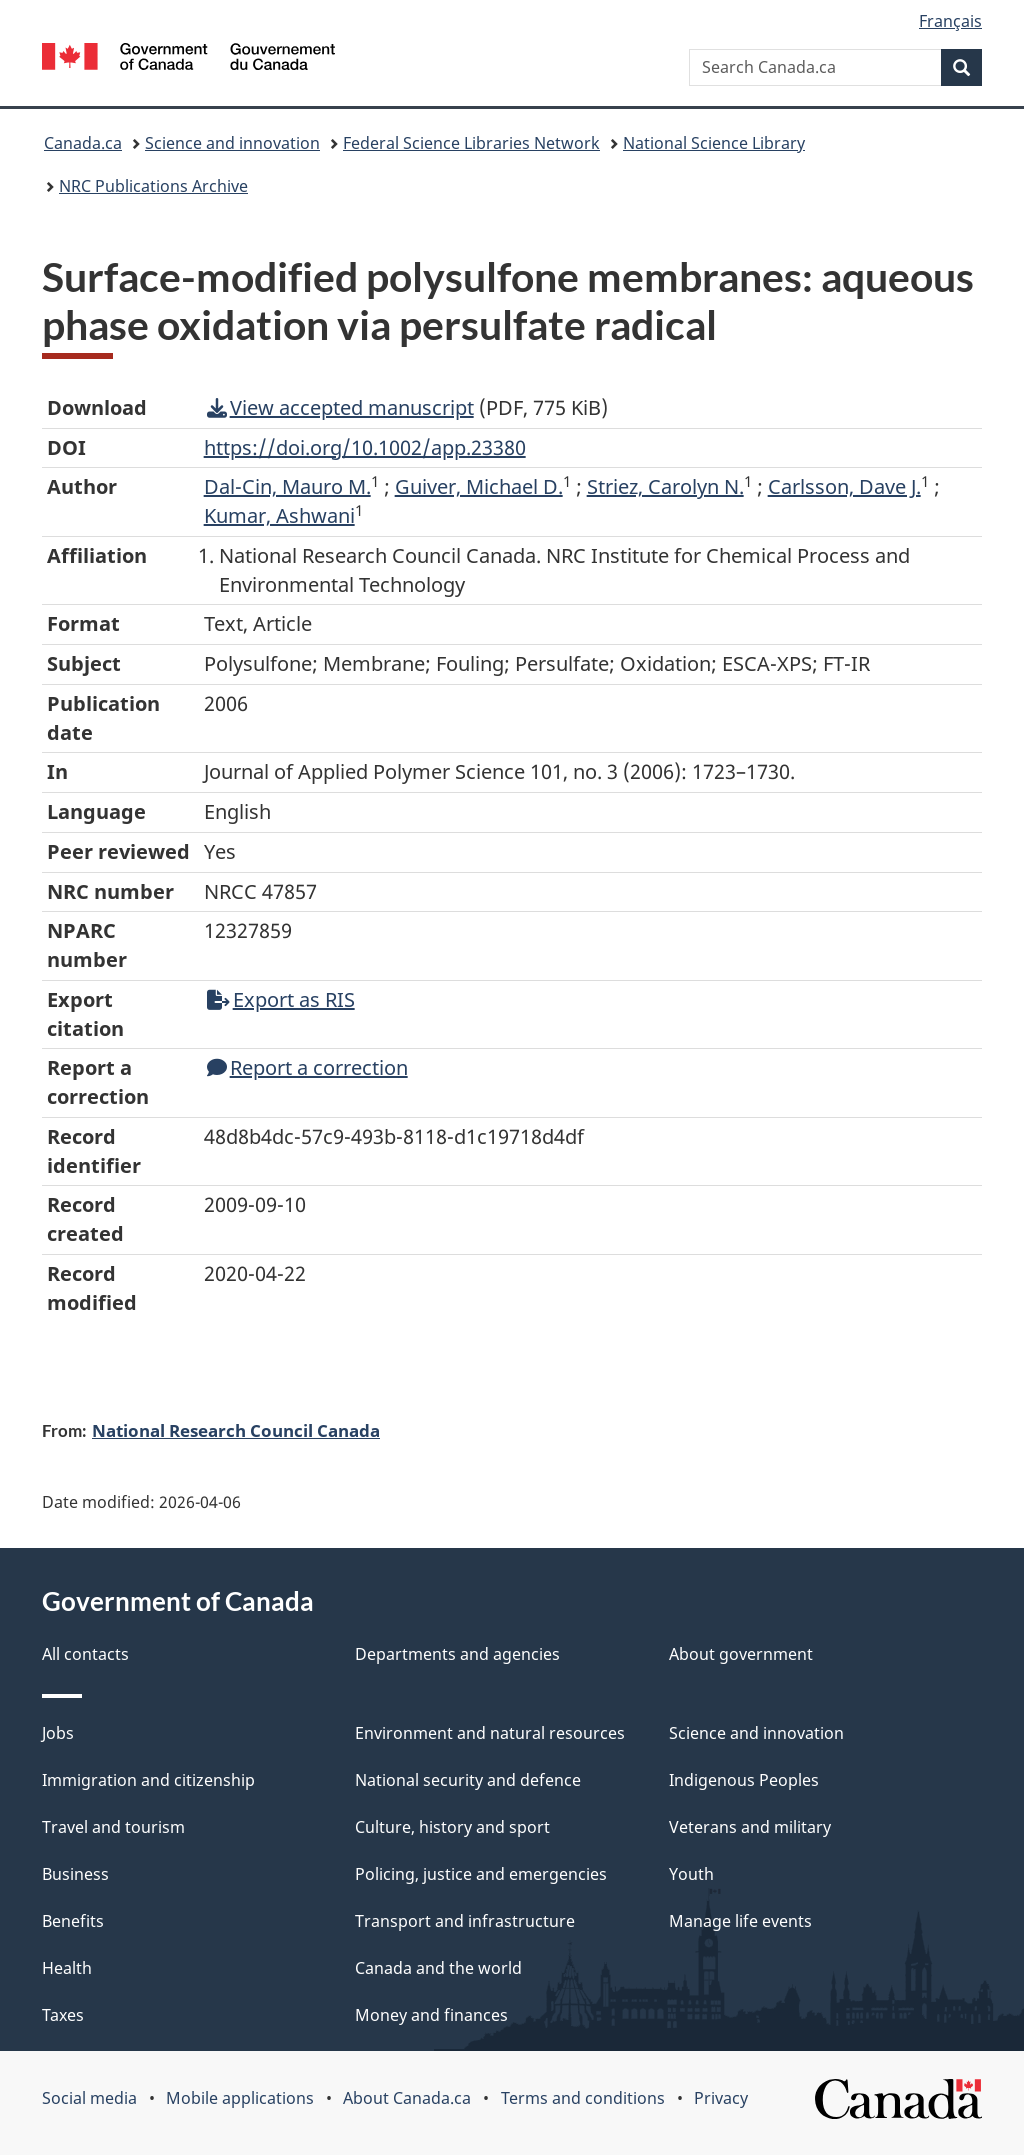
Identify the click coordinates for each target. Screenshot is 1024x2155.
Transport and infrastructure (465, 1921)
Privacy (721, 2098)
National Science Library (714, 143)
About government (741, 1654)
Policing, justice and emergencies (481, 1874)
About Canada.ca (407, 2098)
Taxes (63, 2015)
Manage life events (740, 1921)
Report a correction (307, 1067)
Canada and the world (438, 1968)
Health (67, 1968)
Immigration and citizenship (148, 1780)
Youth (691, 1874)
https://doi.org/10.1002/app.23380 (365, 447)
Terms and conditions (583, 2098)
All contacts (85, 1654)
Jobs (58, 1733)
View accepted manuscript (340, 407)
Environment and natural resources (490, 1733)
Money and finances (431, 2015)
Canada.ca (83, 143)
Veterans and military (750, 1827)
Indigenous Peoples (744, 1780)
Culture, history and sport (452, 1827)
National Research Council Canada (236, 1430)
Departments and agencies (457, 1654)
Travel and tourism (113, 1827)
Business (75, 1874)
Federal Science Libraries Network (471, 143)
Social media (89, 2098)
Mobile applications (240, 2098)
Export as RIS (281, 999)
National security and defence (468, 1780)
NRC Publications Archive (153, 186)
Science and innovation (232, 143)
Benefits (73, 1921)
